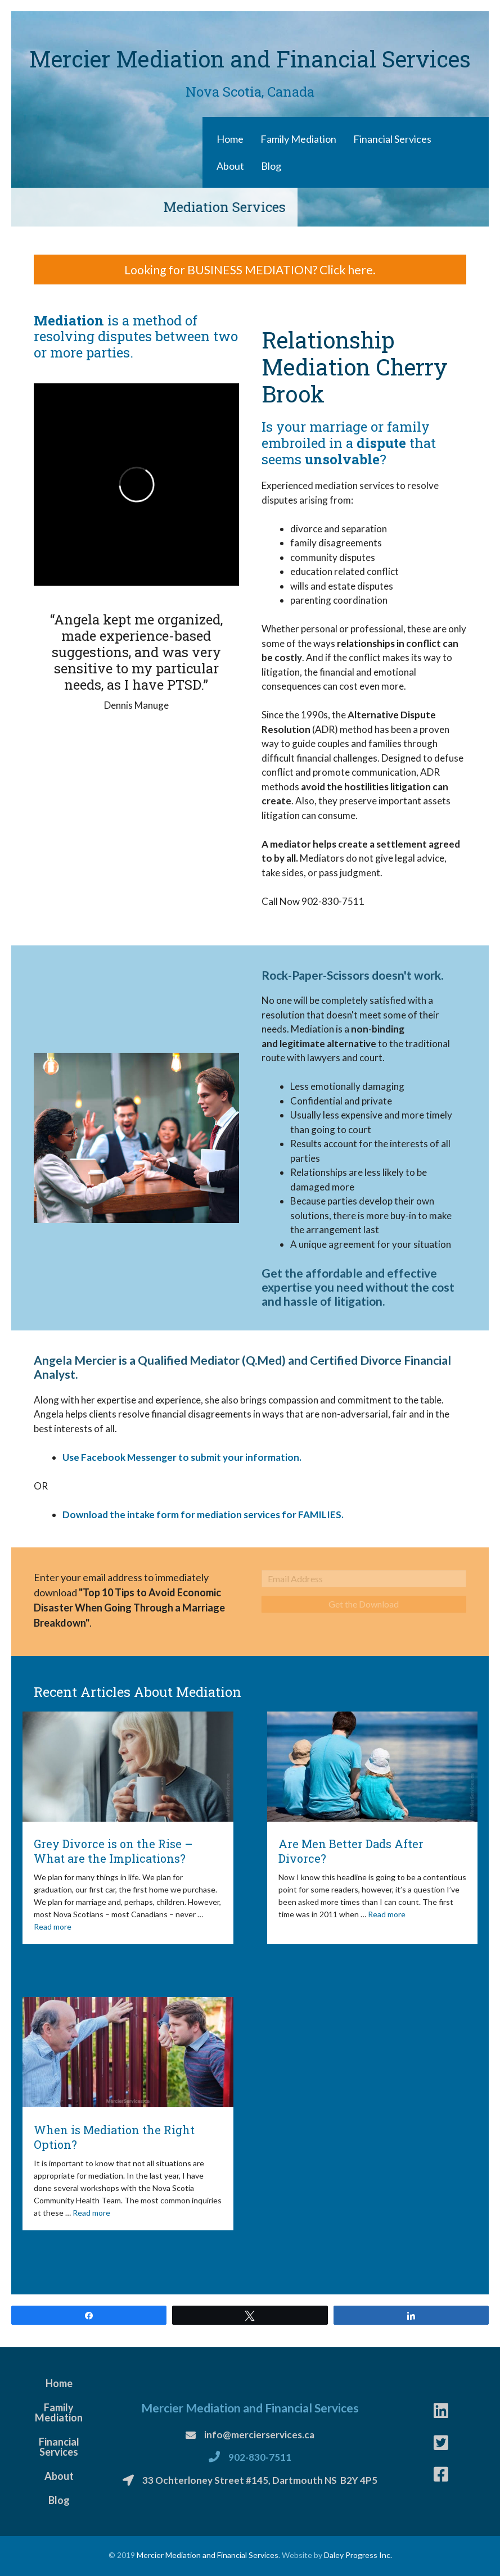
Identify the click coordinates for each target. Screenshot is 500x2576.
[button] (250, 269)
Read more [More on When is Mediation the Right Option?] (91, 2212)
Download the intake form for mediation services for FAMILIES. (203, 1514)
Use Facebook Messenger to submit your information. (181, 1457)
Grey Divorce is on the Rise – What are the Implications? (113, 1851)
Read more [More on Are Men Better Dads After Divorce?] (387, 1914)
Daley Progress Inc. (358, 2555)
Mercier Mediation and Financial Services (207, 2555)
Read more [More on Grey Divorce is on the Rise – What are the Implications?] (52, 1926)
